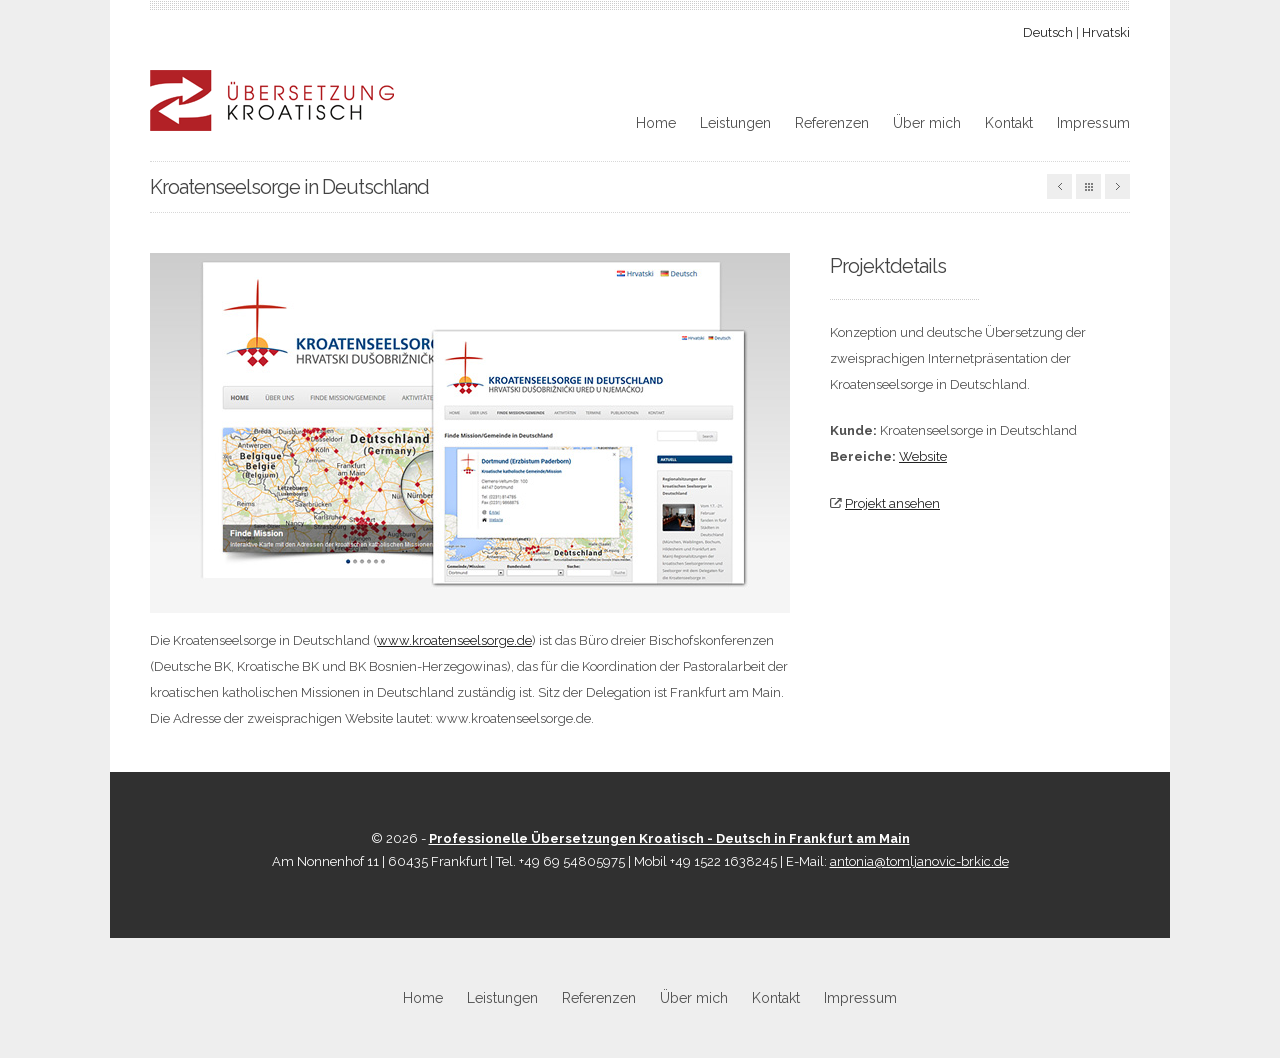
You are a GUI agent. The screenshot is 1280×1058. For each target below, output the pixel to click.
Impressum (1093, 123)
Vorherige (1059, 186)
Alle (1088, 186)
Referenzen (832, 123)
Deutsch (1048, 32)
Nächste (1117, 186)
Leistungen (735, 123)
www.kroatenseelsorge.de (454, 640)
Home (656, 123)
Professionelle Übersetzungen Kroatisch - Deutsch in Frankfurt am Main (669, 838)
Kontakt (1009, 123)
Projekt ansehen (892, 503)
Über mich (927, 123)
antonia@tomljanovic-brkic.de (919, 861)
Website (923, 456)
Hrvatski (1106, 32)
